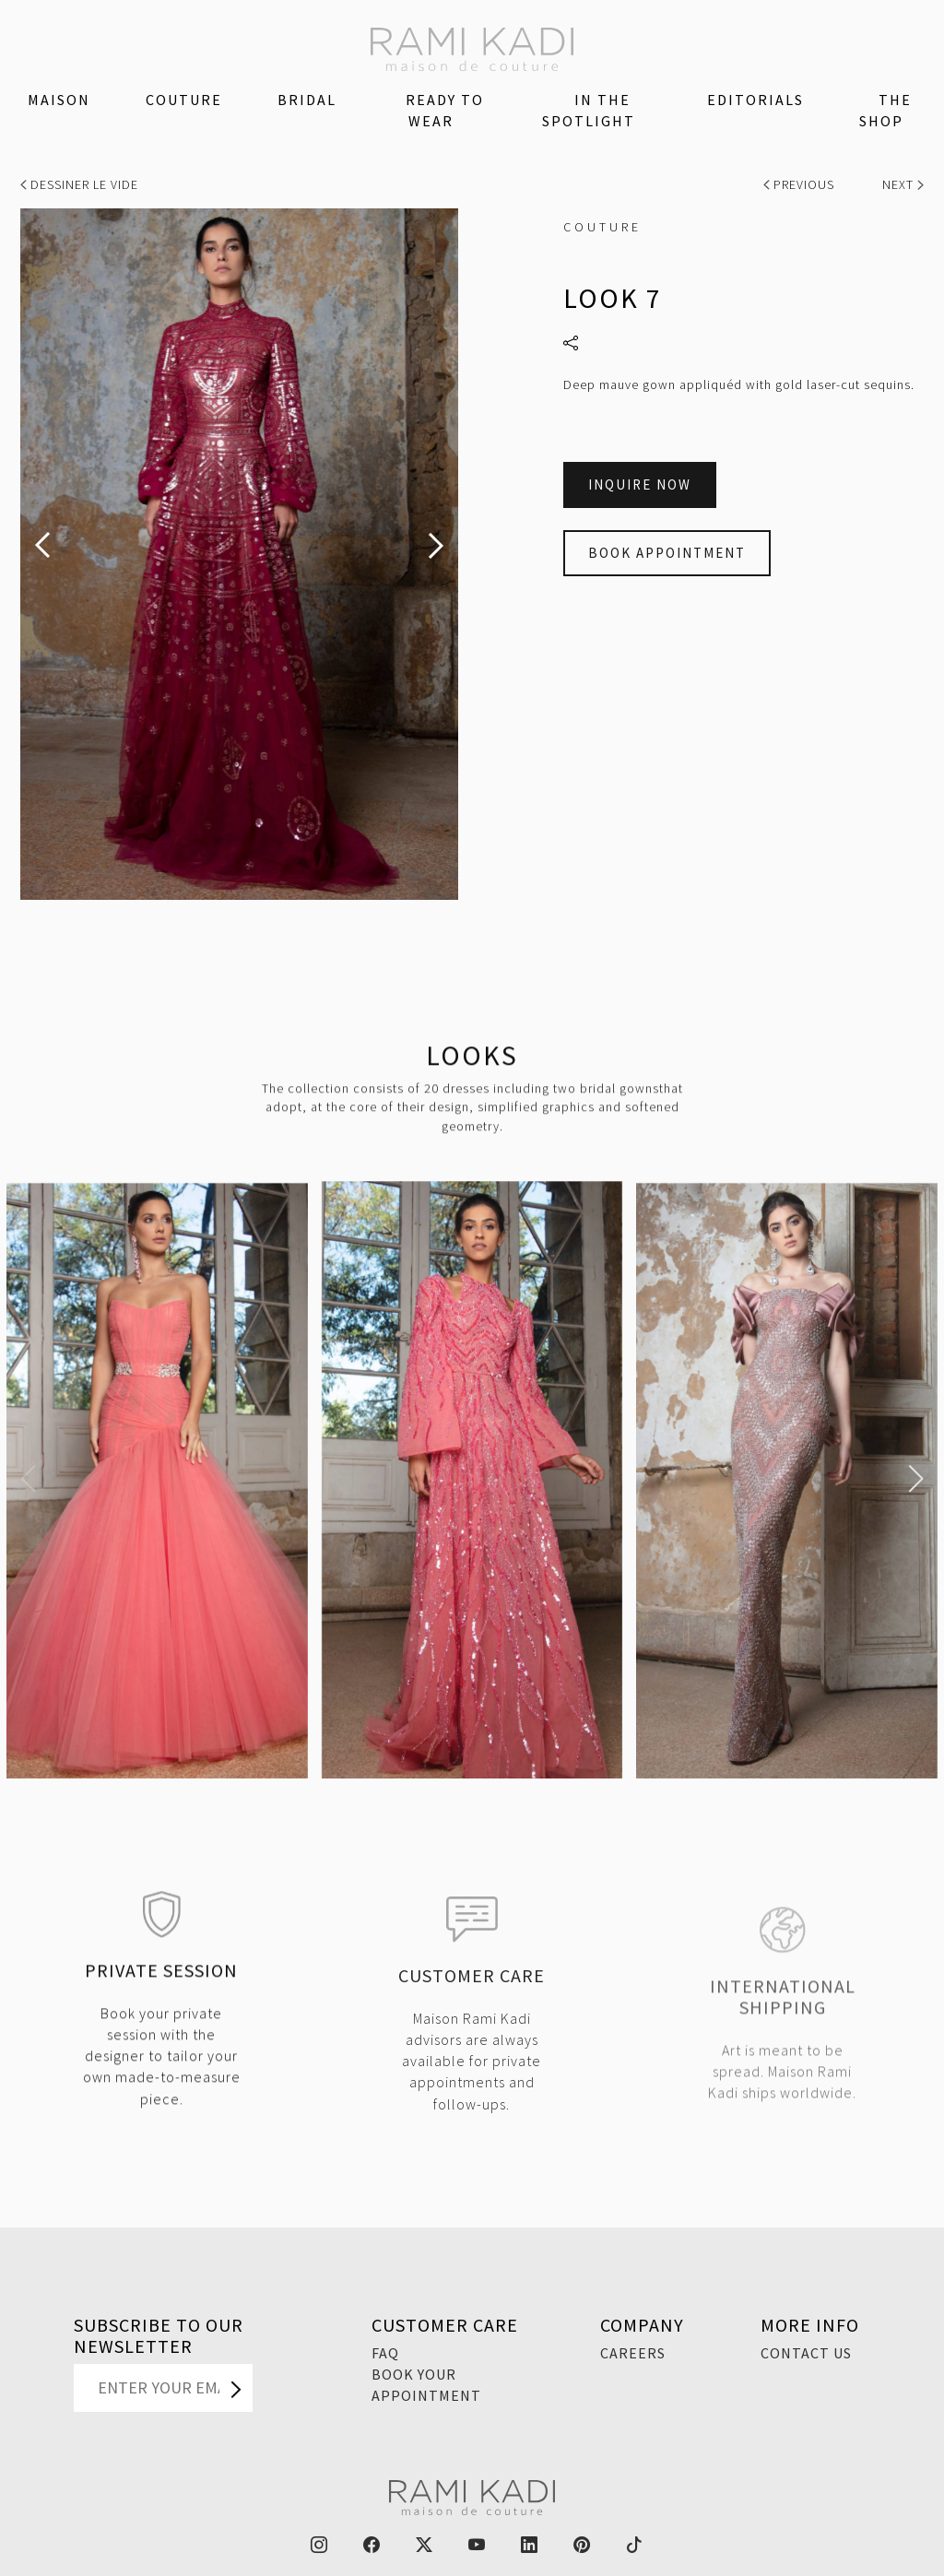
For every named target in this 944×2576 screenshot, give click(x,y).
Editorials (755, 99)
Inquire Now (639, 484)
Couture (184, 99)
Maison (59, 99)
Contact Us (806, 2353)
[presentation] (42, 545)
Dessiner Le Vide (79, 184)
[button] (28, 1479)
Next (903, 184)
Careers (633, 2353)
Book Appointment (667, 552)
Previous (800, 184)
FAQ (385, 2353)
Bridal (306, 99)
